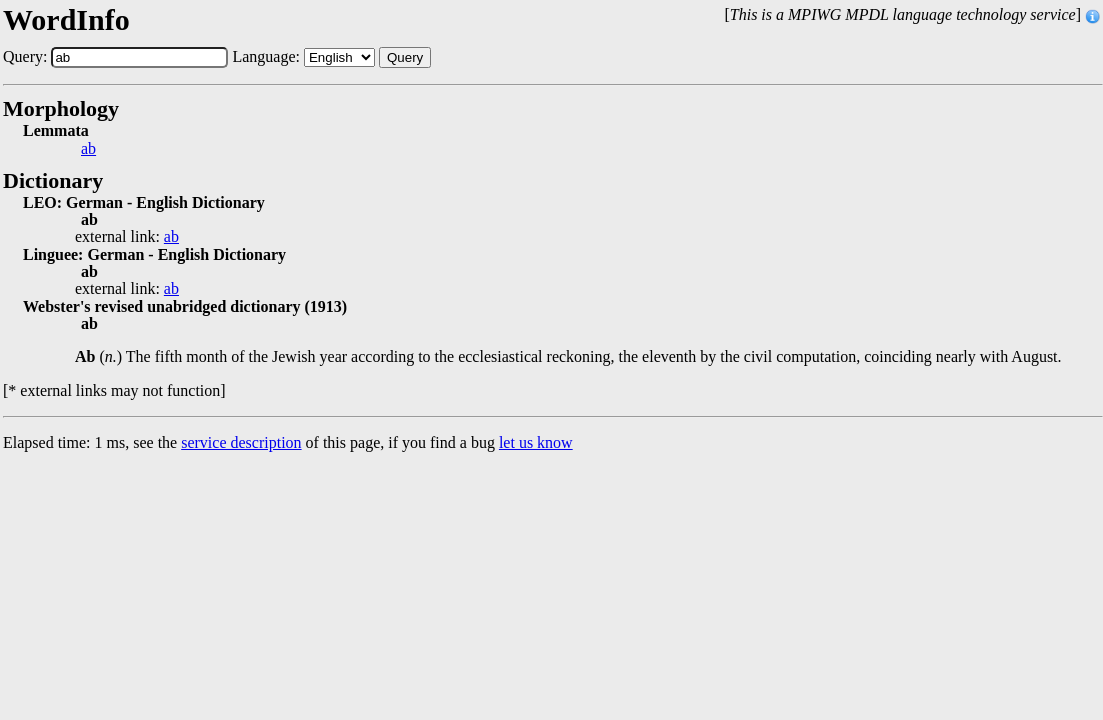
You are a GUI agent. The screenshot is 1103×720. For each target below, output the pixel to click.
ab (88, 149)
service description (241, 442)
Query (405, 57)
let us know (536, 442)
